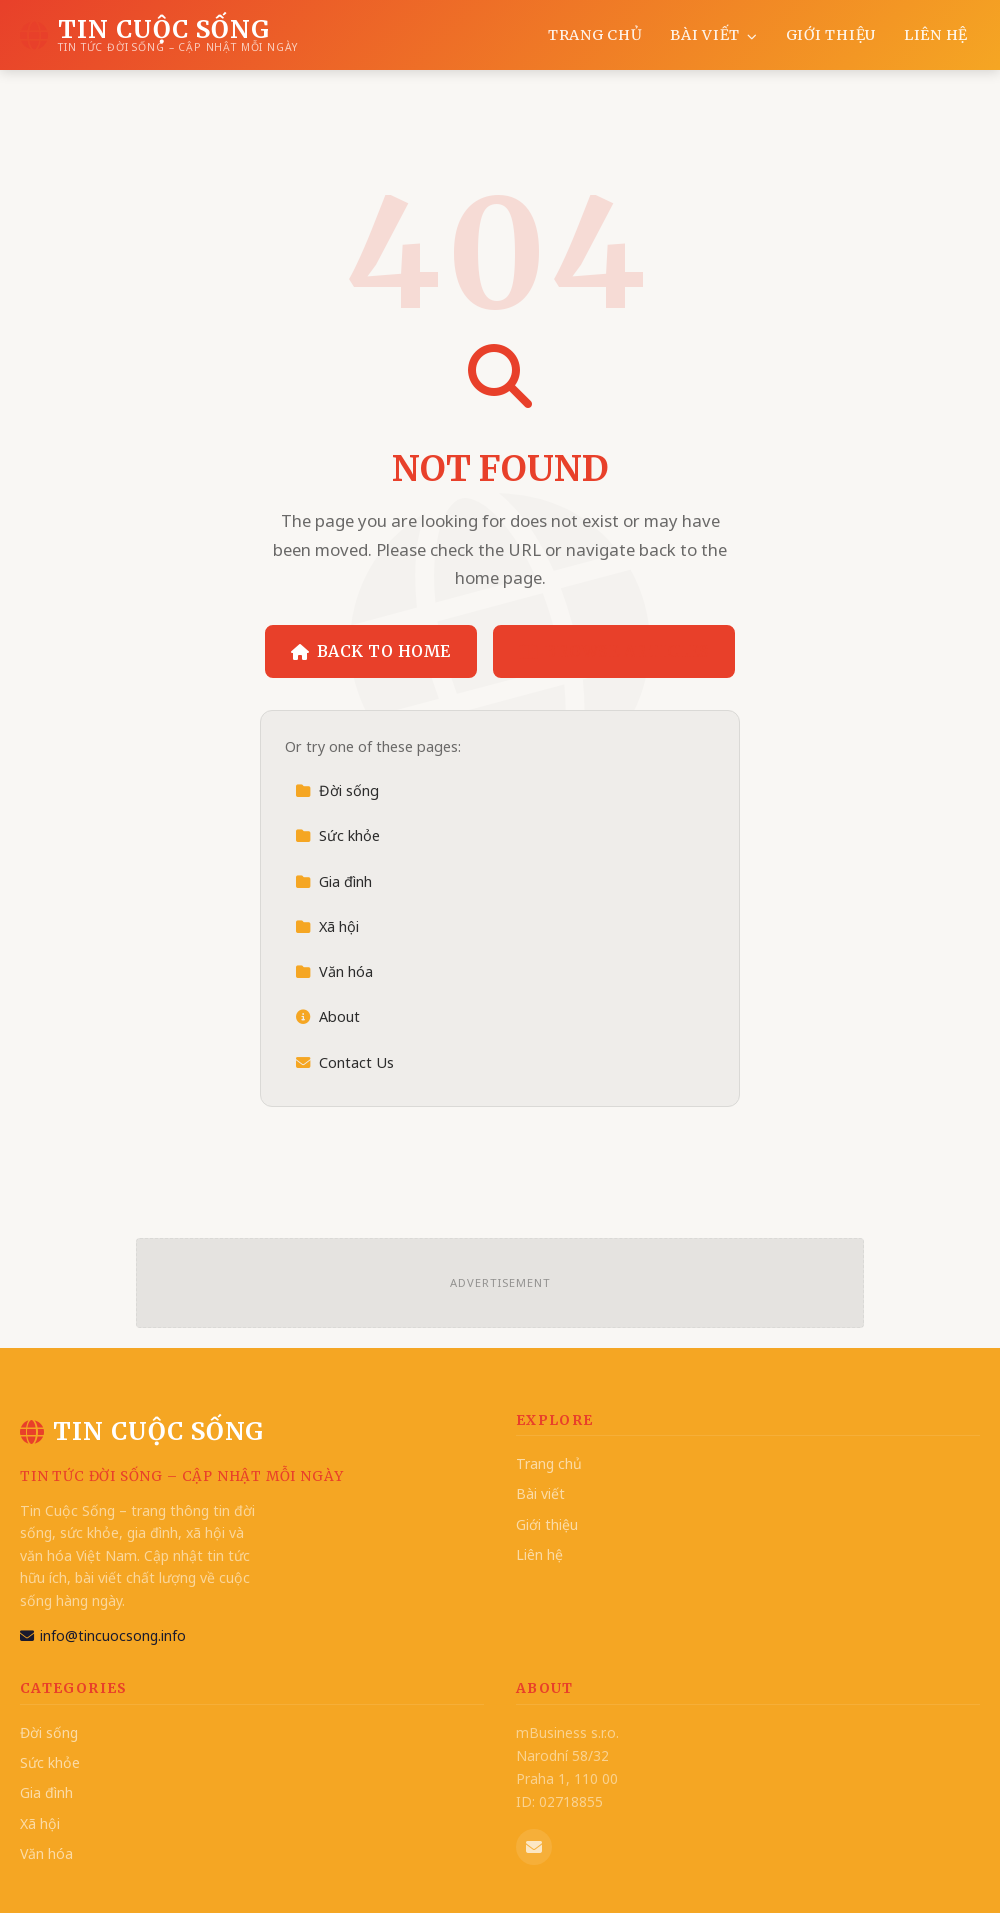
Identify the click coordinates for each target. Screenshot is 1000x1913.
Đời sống (337, 790)
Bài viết (713, 35)
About (327, 1016)
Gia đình (333, 881)
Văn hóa (334, 971)
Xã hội (327, 926)
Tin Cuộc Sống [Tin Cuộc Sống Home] (142, 1431)
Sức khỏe (337, 835)
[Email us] (534, 1847)
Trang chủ (595, 35)
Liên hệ (936, 35)
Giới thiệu (831, 35)
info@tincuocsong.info (103, 1635)
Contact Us (344, 1062)
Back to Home (371, 651)
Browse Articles (614, 651)
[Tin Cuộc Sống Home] (158, 35)
